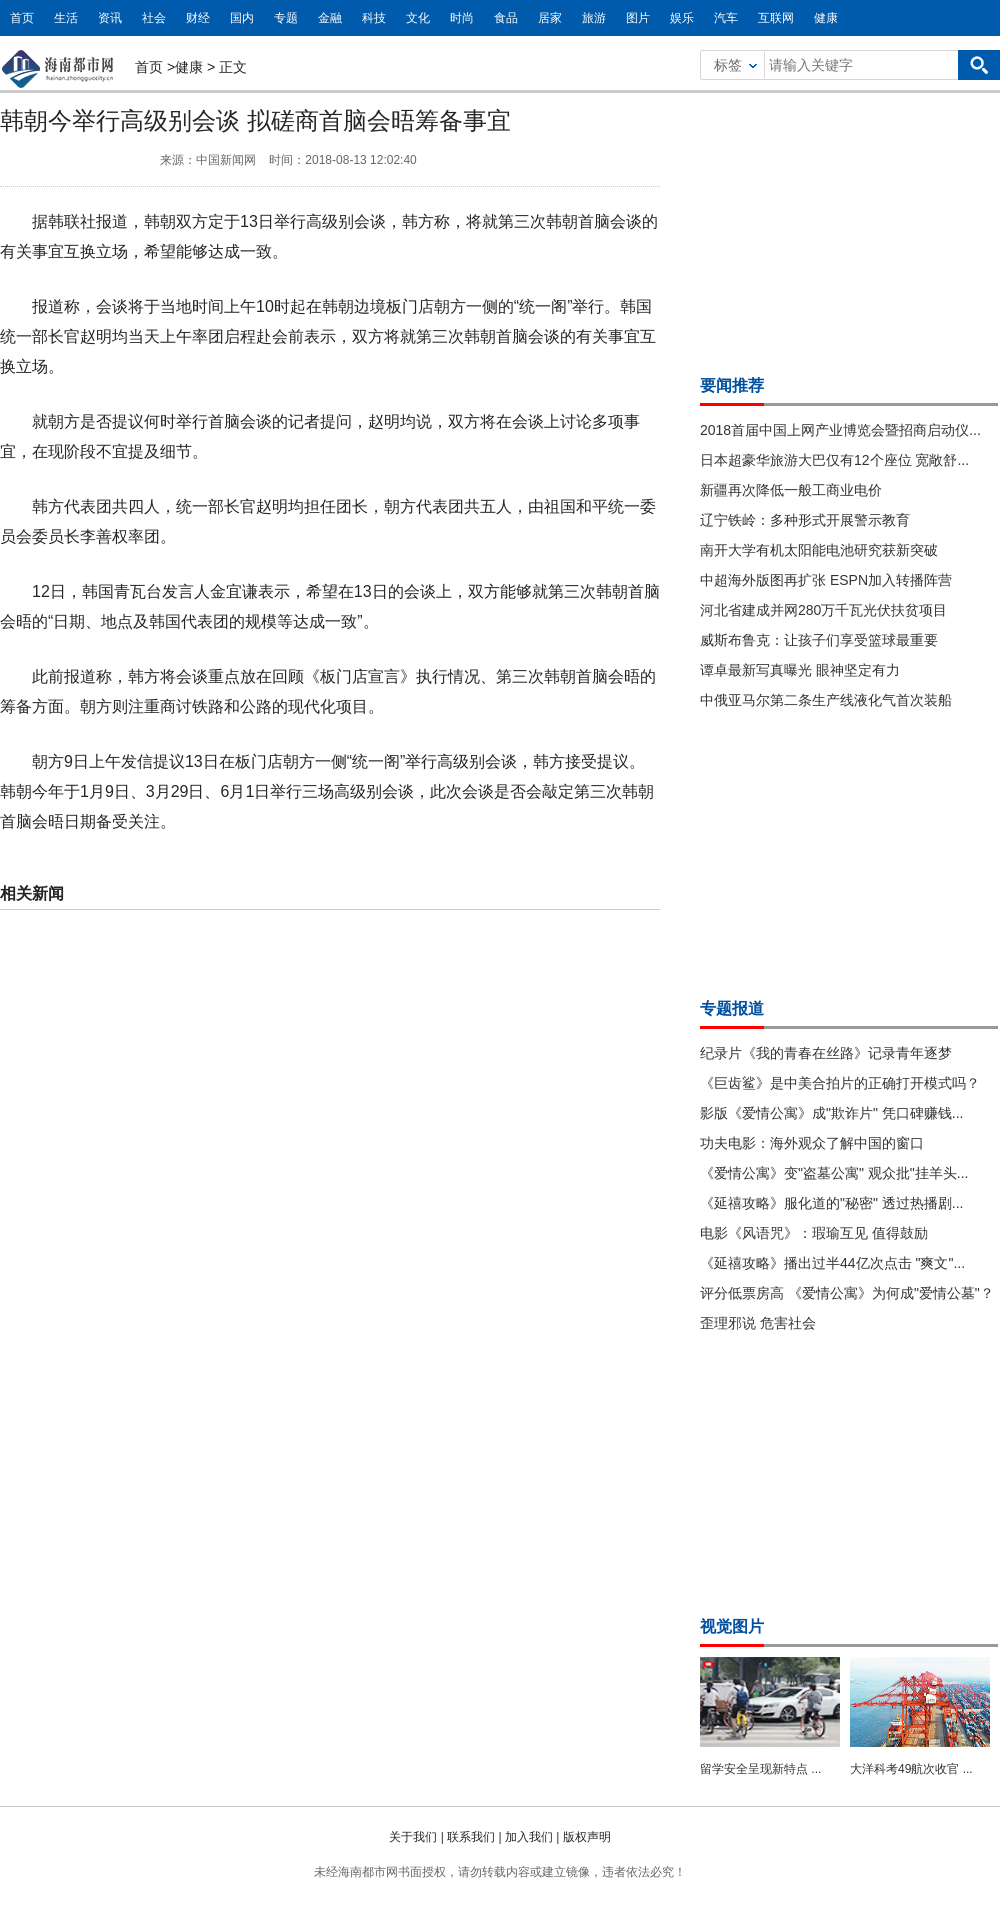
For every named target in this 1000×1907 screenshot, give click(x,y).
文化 (418, 18)
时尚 (462, 18)
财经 (198, 18)
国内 (242, 18)
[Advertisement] (850, 228)
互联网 (776, 18)
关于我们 (413, 1837)
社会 (154, 18)
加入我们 (529, 1837)
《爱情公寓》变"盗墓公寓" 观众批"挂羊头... (834, 1173)
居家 (550, 18)
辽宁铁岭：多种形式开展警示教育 (805, 520)
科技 (374, 18)
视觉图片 (732, 1626)
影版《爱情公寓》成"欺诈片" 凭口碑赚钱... (832, 1113)
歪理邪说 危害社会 (758, 1323)
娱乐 (682, 18)
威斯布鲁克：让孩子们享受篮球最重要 (819, 640)
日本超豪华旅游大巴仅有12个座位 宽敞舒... (834, 460)
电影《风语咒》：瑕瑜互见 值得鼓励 (814, 1233)
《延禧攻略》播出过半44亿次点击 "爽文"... (832, 1263)
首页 (22, 18)
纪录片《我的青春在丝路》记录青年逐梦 (826, 1053)
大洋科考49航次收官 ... (911, 1769)
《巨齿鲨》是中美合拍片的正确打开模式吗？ (840, 1083)
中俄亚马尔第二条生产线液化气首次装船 (826, 700)
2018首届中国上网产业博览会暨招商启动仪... (840, 430)
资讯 (110, 18)
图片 (638, 18)
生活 (66, 18)
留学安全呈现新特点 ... (760, 1769)
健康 (826, 18)
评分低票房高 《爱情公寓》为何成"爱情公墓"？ (847, 1293)
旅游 (594, 18)
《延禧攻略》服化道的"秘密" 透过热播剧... (832, 1203)
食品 (506, 18)
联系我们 (471, 1837)
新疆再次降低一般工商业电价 (791, 490)
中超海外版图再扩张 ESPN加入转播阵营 (826, 580)
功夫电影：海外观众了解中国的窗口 (812, 1143)
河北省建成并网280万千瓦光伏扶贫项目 (823, 610)
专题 (286, 18)
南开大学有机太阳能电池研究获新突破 (819, 550)
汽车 (726, 18)
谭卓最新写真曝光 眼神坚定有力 (800, 670)
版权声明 (587, 1837)
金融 (330, 18)
